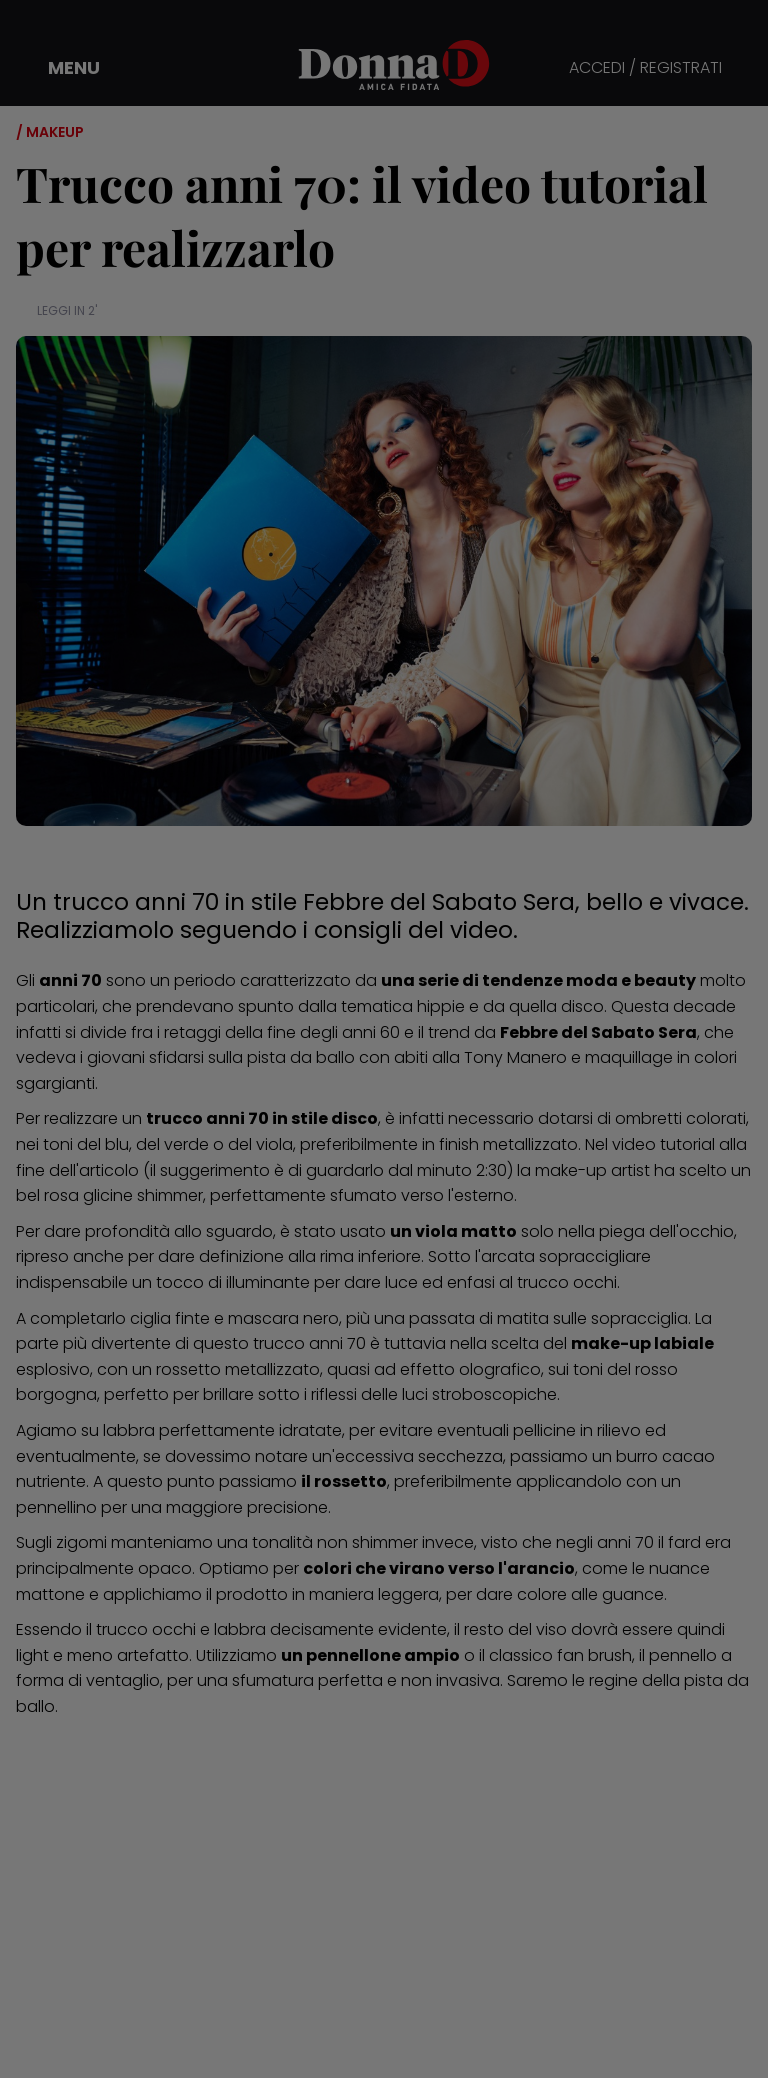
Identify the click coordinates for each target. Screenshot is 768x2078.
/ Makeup (50, 132)
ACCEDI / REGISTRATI (645, 68)
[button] (60, 68)
